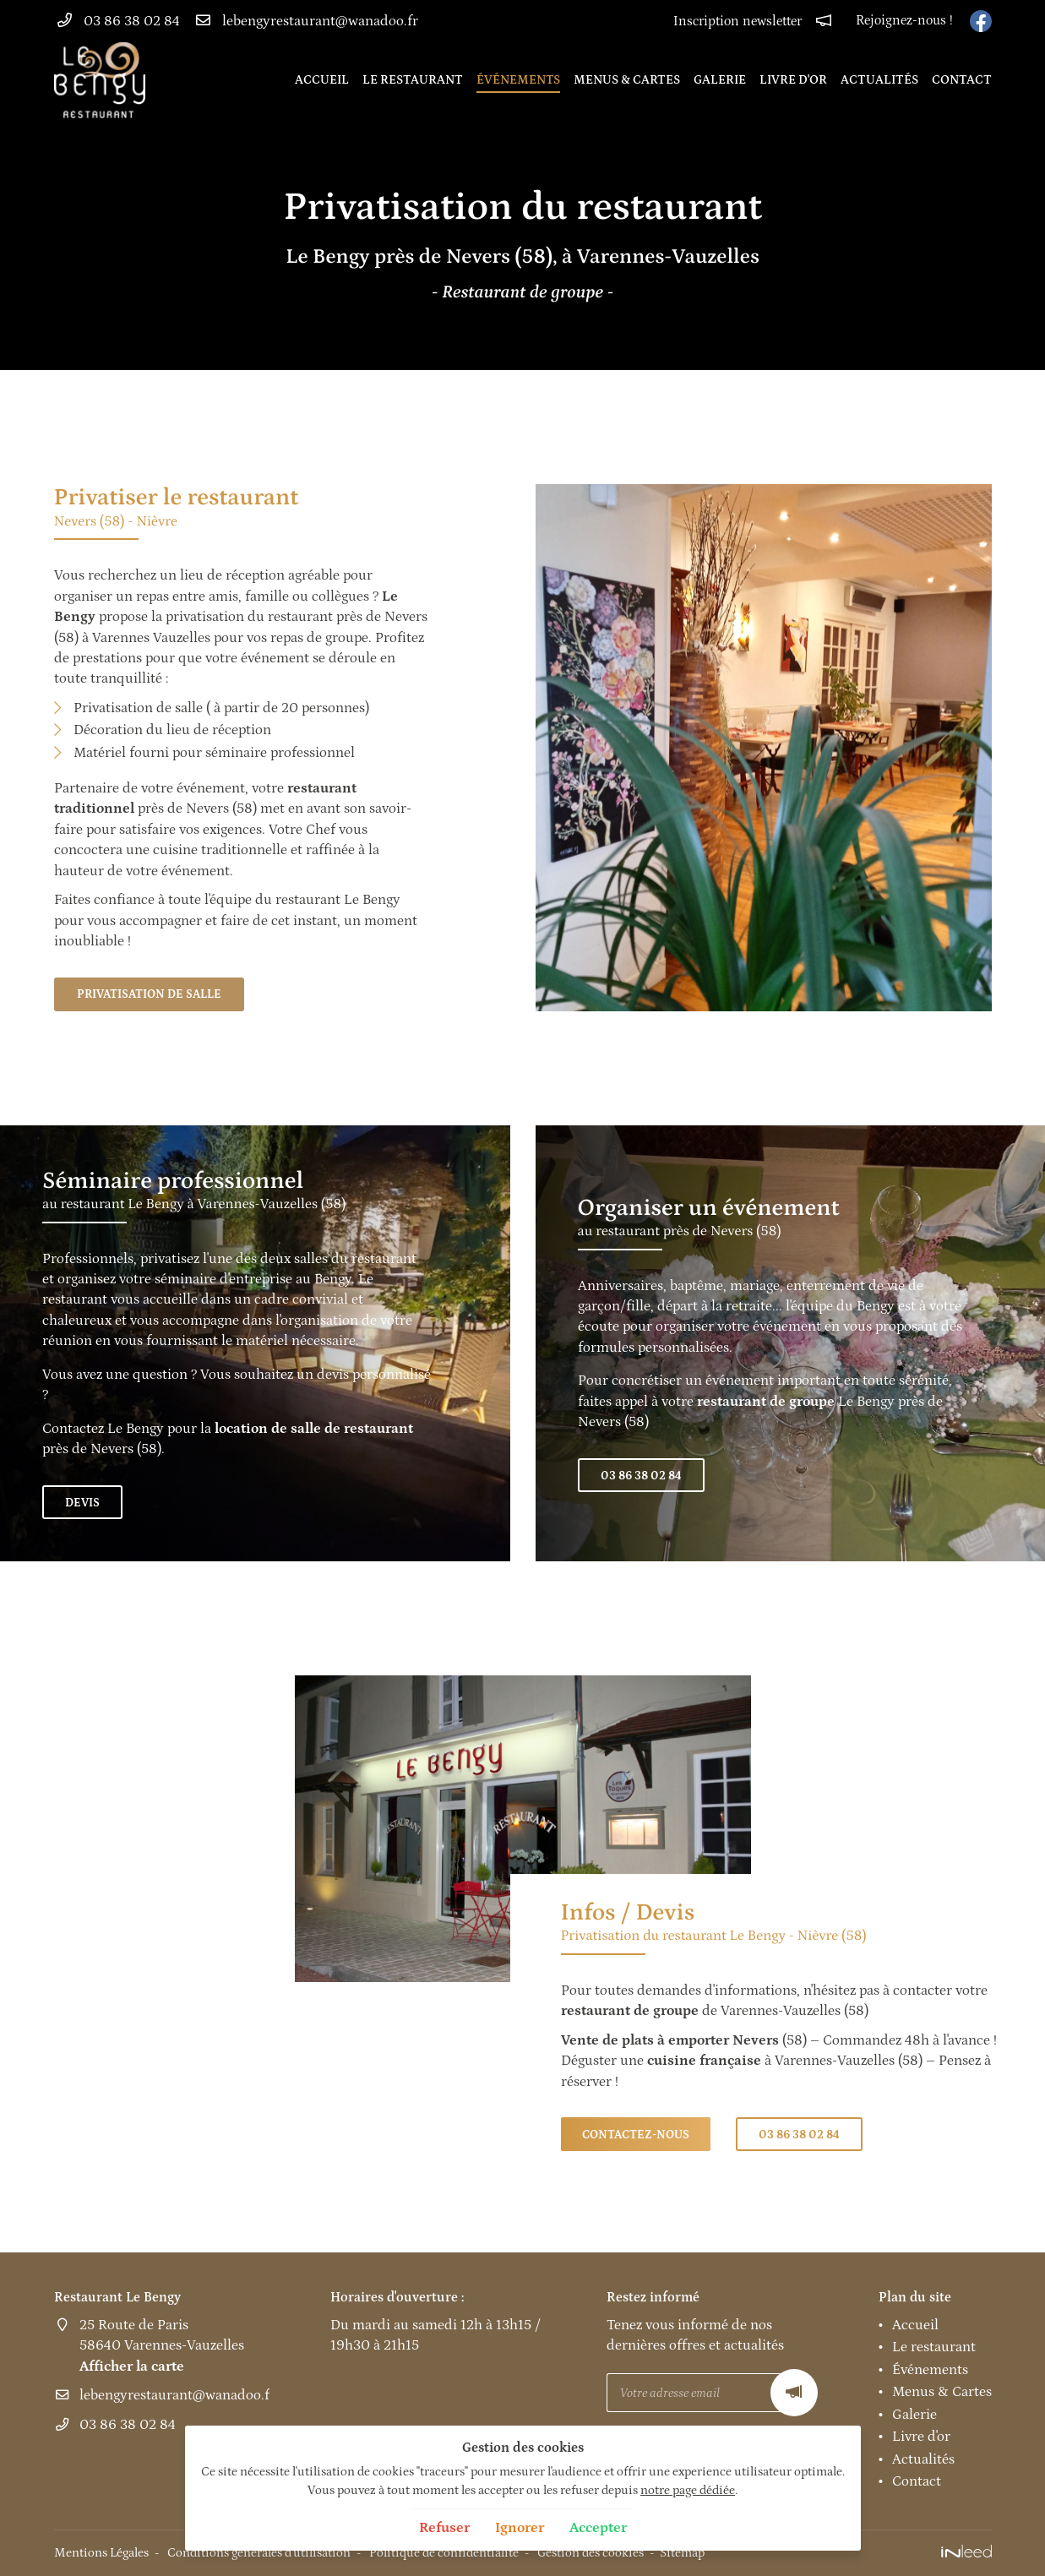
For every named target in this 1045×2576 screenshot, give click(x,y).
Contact (962, 80)
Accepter (598, 2527)
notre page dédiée (687, 2490)
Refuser (444, 2527)
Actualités (879, 80)
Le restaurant (412, 80)
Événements (518, 80)
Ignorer (519, 2527)
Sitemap (682, 2553)
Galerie (720, 80)
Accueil (322, 80)
